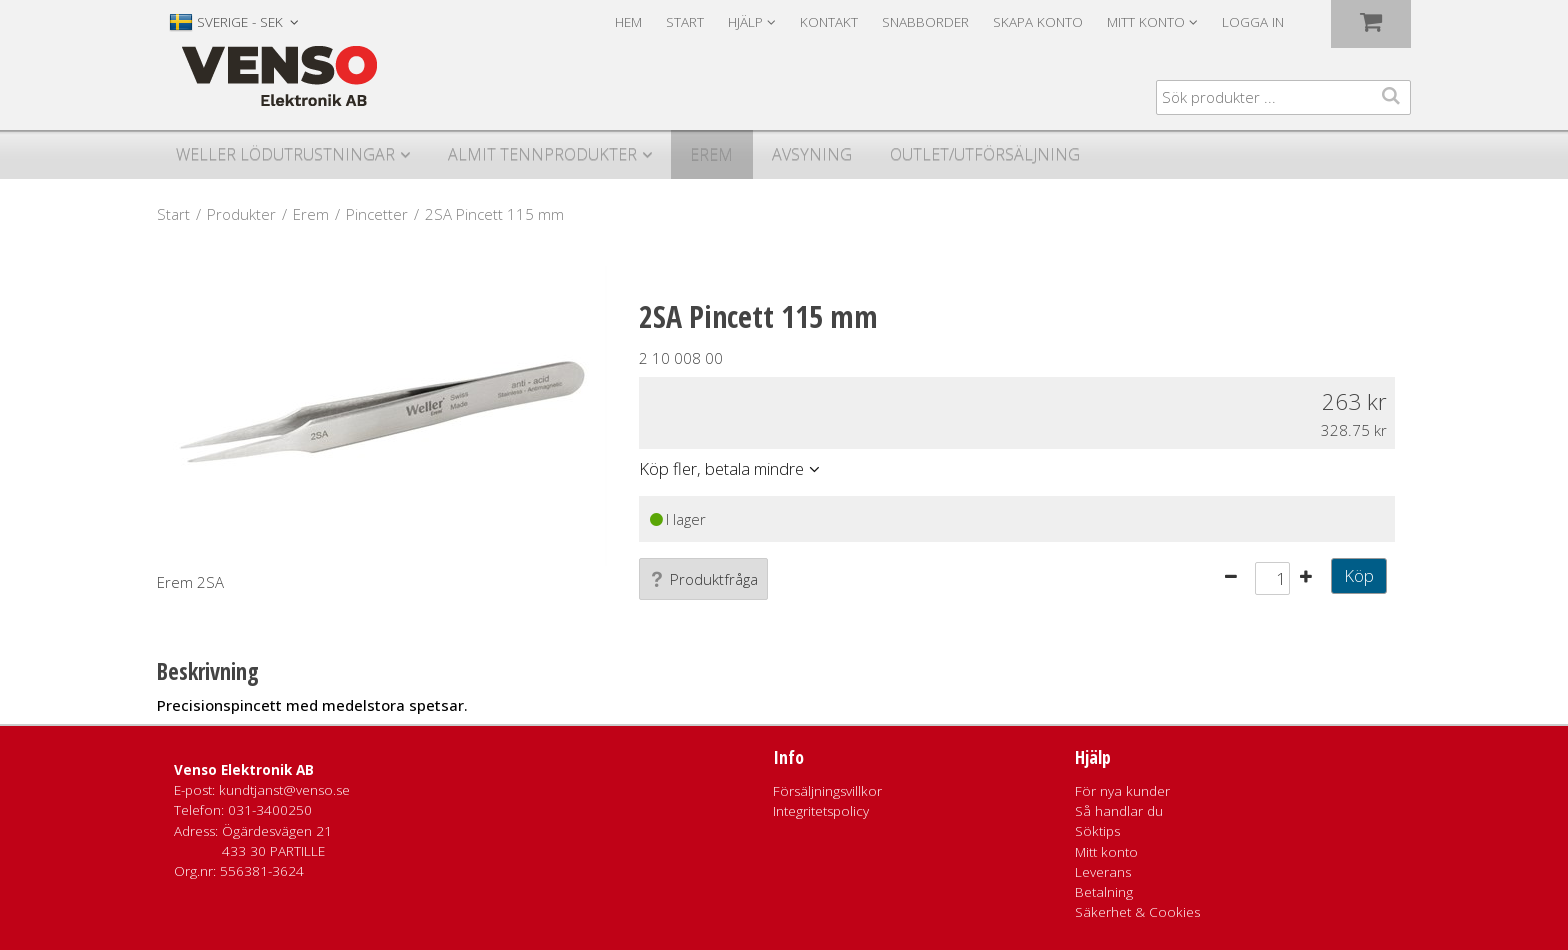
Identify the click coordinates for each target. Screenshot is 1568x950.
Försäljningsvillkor (827, 791)
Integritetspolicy (821, 811)
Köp (1359, 575)
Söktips (1097, 831)
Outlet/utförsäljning (985, 154)
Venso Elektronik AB (244, 770)
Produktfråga (703, 579)
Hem (628, 22)
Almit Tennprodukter (542, 154)
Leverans (1103, 872)
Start (685, 22)
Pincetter (377, 214)
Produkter (241, 214)
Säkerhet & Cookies (1137, 912)
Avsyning (812, 154)
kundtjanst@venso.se (284, 790)
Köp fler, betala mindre (721, 468)
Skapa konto (1038, 22)
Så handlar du (1119, 811)
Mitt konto (1106, 852)
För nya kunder (1122, 791)
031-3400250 (270, 810)
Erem (711, 154)
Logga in (1253, 22)
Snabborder (925, 22)
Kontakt (829, 22)
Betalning (1104, 892)
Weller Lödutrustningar (285, 154)
